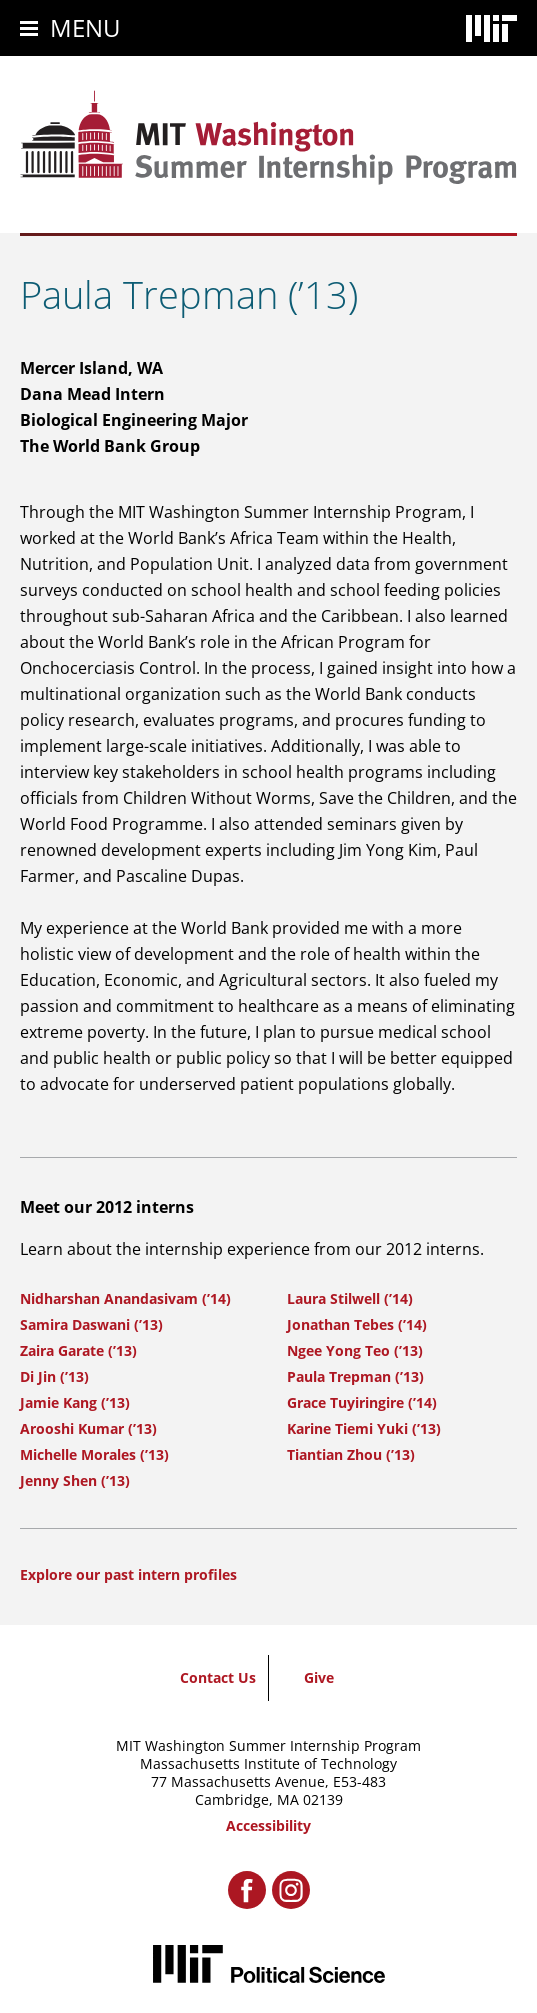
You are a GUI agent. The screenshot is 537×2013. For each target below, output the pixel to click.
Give (319, 1677)
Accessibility (268, 1825)
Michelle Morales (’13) (94, 1454)
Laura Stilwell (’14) (350, 1298)
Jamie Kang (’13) (75, 1402)
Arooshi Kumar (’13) (88, 1428)
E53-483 (359, 1781)
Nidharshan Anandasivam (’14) (125, 1298)
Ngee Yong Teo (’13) (355, 1350)
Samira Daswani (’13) (91, 1324)
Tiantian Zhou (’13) (351, 1454)
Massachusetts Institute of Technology (268, 1763)
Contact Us (218, 1677)
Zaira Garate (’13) (78, 1350)
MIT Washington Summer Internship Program (268, 1745)
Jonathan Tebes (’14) (357, 1324)
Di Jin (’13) (54, 1376)
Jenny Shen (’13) (75, 1480)
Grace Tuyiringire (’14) (362, 1402)
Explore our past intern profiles (128, 1574)
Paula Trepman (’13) (355, 1376)
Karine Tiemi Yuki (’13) (364, 1428)
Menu (85, 27)
